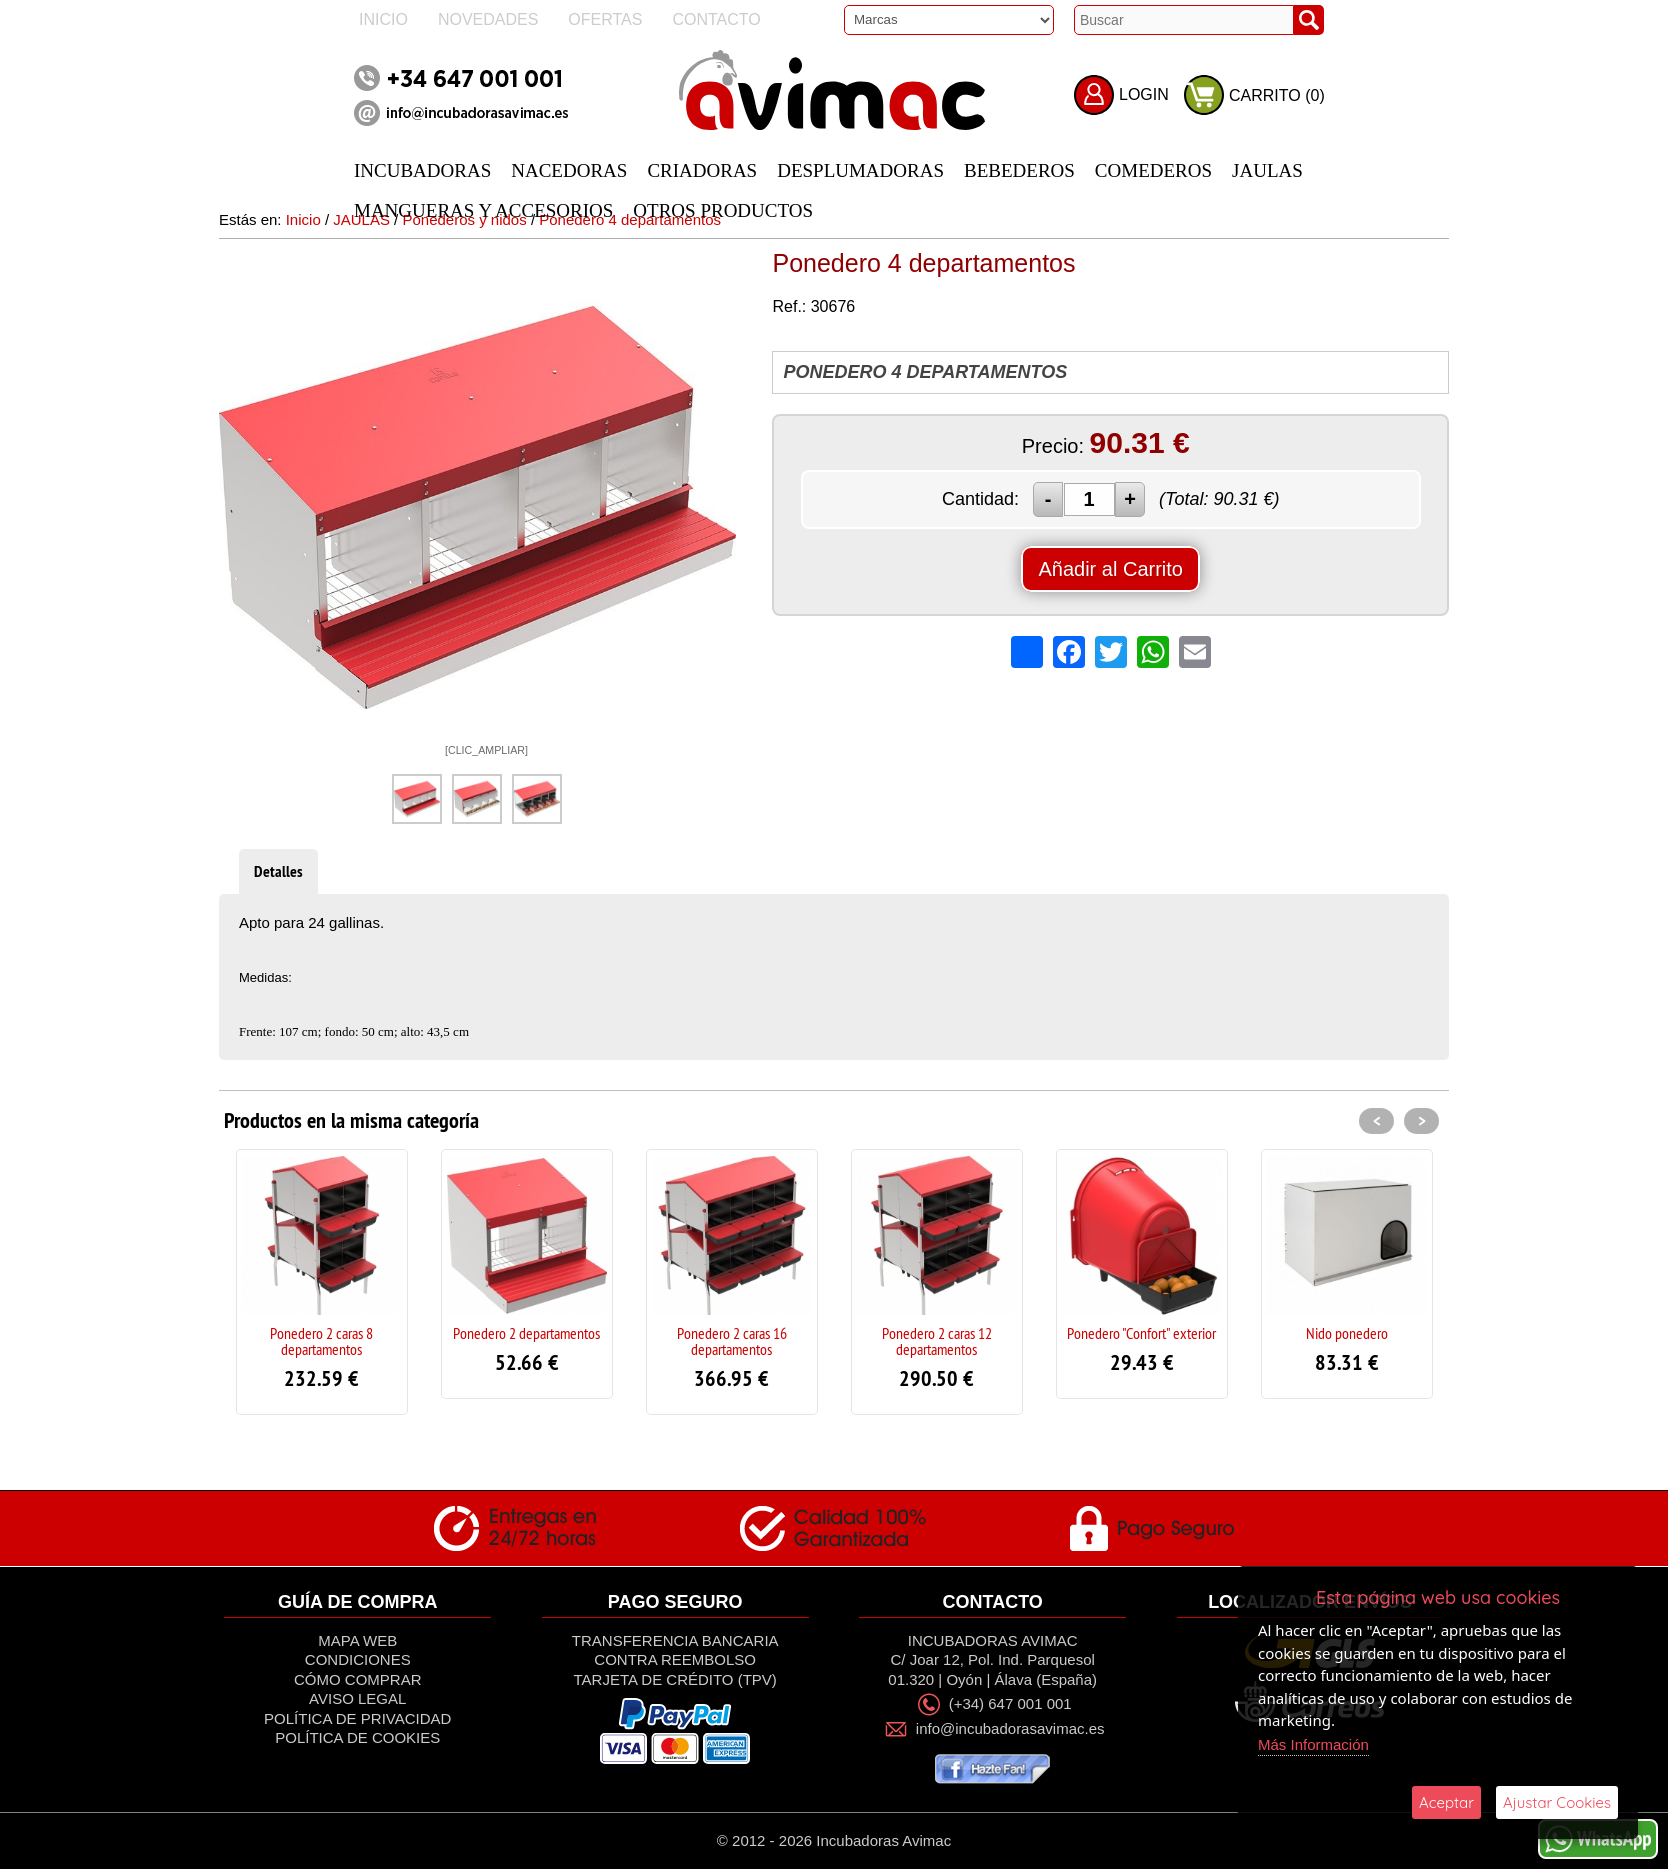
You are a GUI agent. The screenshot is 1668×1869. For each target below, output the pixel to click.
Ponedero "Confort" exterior (1141, 1333)
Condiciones (358, 1659)
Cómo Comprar (358, 1679)
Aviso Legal (357, 1698)
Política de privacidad (357, 1718)
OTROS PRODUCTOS (723, 210)
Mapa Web (357, 1640)
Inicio (383, 19)
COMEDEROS (1153, 170)
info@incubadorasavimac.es (1010, 1729)
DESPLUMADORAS (860, 170)
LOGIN (1144, 94)
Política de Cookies (357, 1737)
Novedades (488, 19)
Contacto (716, 19)
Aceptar (1446, 1802)
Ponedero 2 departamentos (526, 1333)
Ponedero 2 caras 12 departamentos (937, 1341)
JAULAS (1267, 170)
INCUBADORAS (422, 170)
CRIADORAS (702, 170)
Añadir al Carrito (1110, 569)
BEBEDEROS (1019, 170)
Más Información (1313, 1744)
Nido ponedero (1347, 1333)
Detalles (278, 871)
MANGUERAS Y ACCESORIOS (483, 210)
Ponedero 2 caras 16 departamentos (732, 1341)
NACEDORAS (569, 170)
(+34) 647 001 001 (1010, 1704)
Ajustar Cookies (1557, 1802)
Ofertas (605, 19)
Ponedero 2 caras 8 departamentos (321, 1341)
